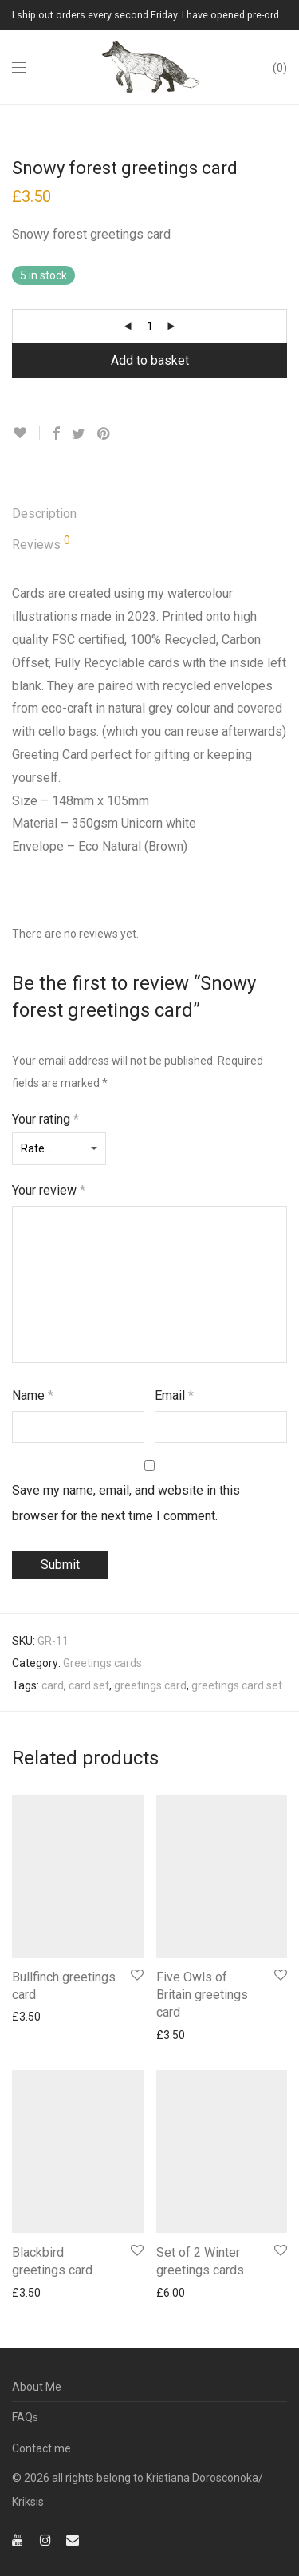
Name (32, 1395)
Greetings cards (102, 1663)
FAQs (25, 2417)
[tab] (149, 514)
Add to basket (150, 360)
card (52, 1685)
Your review (48, 1190)
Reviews (41, 543)
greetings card (150, 1685)
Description (44, 513)
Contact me (41, 2448)
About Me (36, 2386)
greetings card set (236, 1685)
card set (89, 1685)
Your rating (45, 1119)
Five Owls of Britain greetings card (202, 1995)
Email (174, 1395)
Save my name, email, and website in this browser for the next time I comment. (126, 1503)
